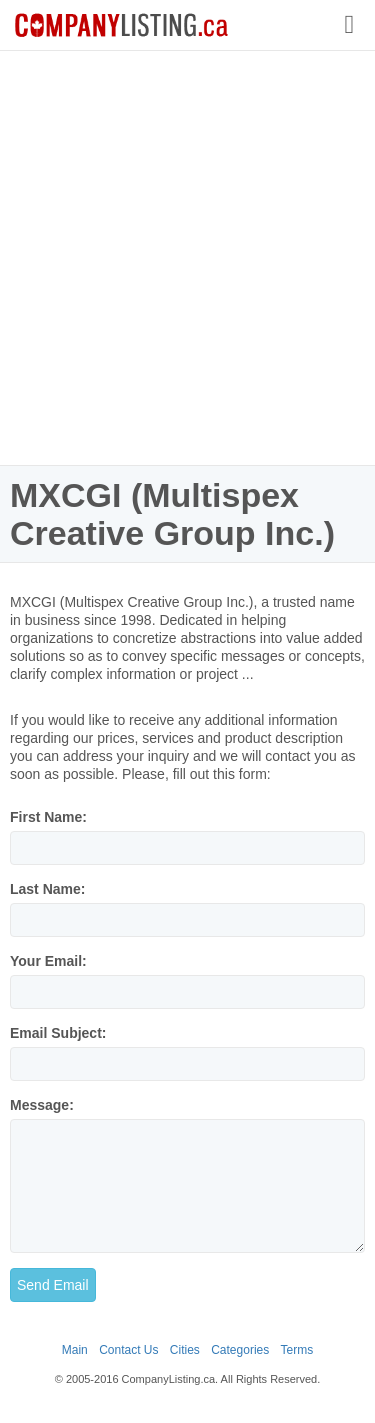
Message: (42, 1105)
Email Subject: (58, 1033)
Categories (240, 1350)
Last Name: (47, 889)
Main (75, 1350)
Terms (297, 1350)
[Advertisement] (187, 257)
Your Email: (48, 961)
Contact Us (128, 1350)
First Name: (48, 817)
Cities (185, 1350)
